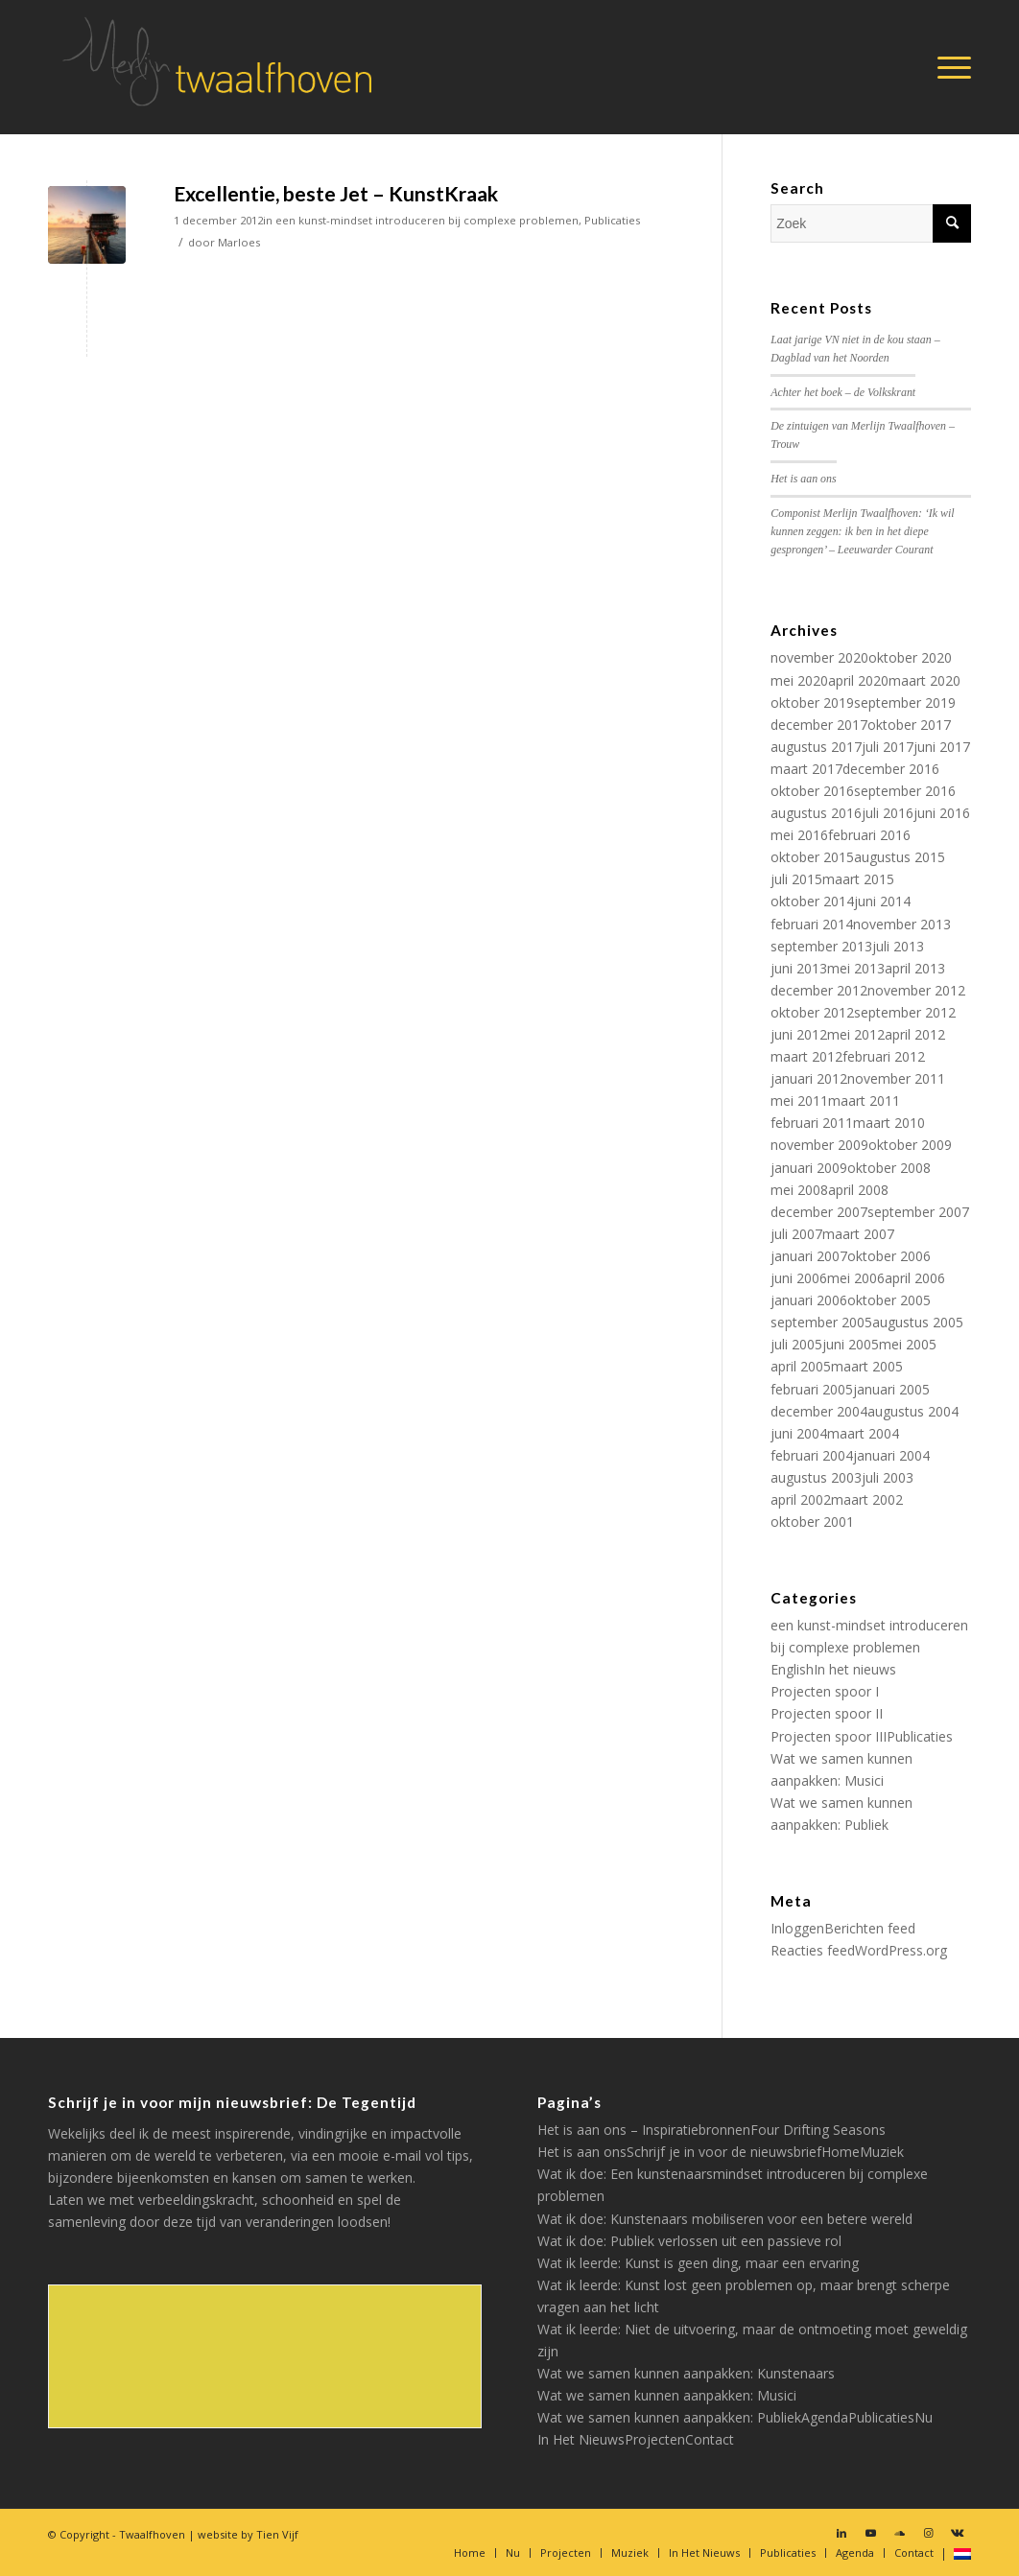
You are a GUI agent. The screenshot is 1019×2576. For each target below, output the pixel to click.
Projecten (655, 2439)
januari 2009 (808, 1168)
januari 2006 (808, 1300)
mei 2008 (799, 1190)
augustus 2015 (899, 857)
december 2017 (818, 724)
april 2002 (800, 1499)
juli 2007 (796, 1234)
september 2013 (821, 946)
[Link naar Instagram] (927, 2532)
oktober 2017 (909, 724)
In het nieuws (855, 1669)
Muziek (882, 2152)
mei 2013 (856, 968)
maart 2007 (858, 1234)
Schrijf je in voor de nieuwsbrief (724, 2152)
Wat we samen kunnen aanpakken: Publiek (669, 2417)
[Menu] (948, 67)
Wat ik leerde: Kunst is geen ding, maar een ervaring (698, 2263)
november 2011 (896, 1078)
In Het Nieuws (581, 2439)
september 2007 (918, 1212)
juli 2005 (796, 1344)
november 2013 (902, 924)
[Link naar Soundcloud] (899, 2532)
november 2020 (819, 657)
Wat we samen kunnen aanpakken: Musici (666, 2395)
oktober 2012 (812, 1012)
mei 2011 (799, 1100)
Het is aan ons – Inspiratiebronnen (643, 2129)
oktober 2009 (910, 1145)
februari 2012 (883, 1056)
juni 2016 (941, 813)
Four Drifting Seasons (818, 2129)
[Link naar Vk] (956, 2532)
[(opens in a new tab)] (87, 225)
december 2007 (818, 1212)
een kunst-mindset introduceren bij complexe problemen (427, 220)
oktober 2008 (889, 1168)
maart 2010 (889, 1122)
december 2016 (890, 769)
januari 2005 (891, 1389)
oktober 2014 (812, 901)
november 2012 (916, 990)
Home (840, 2152)
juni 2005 (850, 1344)
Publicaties (612, 220)
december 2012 (818, 990)
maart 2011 (864, 1100)
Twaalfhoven (152, 2534)
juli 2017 (887, 747)
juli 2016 (887, 813)
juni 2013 (798, 968)
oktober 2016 (812, 791)
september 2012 (905, 1012)
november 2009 (819, 1145)
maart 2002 (867, 1499)
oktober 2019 (812, 702)
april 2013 (915, 968)
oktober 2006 (889, 1256)
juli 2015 (796, 879)
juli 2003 (887, 1477)
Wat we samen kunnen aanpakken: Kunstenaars (686, 2373)
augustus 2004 (913, 1411)
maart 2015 (858, 879)
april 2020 (858, 680)
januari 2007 (808, 1256)
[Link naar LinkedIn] (841, 2532)
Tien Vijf (277, 2534)
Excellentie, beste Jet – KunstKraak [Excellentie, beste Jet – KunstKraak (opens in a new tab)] (336, 193)
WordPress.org (901, 1950)
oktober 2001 (812, 1521)
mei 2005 (907, 1344)
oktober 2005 (889, 1300)
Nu (923, 2417)
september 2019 (905, 702)
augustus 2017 (816, 747)
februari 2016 (869, 835)
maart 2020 (924, 680)
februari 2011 (811, 1122)
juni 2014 (882, 901)
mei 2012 (856, 1034)
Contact (709, 2439)
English (792, 1669)
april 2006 (915, 1278)
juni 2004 (798, 1433)
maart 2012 (806, 1056)
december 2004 (818, 1411)
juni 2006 (798, 1278)
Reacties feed (812, 1950)
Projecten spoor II (826, 1713)
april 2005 (800, 1366)
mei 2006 (856, 1278)
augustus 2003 (816, 1477)
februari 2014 (811, 924)
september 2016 (905, 791)
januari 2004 (891, 1455)
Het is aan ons (803, 478)
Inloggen (797, 1928)
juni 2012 (798, 1034)
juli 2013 (898, 946)
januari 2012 (808, 1078)
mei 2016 (799, 835)
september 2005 (821, 1322)
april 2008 (858, 1190)
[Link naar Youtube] (870, 2532)
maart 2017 (806, 769)
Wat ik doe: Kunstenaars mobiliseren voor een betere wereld (724, 2219)
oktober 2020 (910, 657)
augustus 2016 (816, 813)
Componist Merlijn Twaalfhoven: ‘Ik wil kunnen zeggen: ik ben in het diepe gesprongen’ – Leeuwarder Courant (862, 531)
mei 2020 (799, 680)
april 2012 (915, 1034)
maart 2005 (867, 1366)
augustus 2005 (917, 1322)
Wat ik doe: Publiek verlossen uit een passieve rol (689, 2241)
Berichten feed (869, 1928)
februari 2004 (811, 1455)
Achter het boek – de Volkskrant (842, 392)
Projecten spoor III (828, 1736)
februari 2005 (811, 1389)
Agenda (824, 2417)
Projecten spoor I (824, 1691)
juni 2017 (941, 747)
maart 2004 (863, 1433)
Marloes (239, 242)
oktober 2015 (812, 857)
